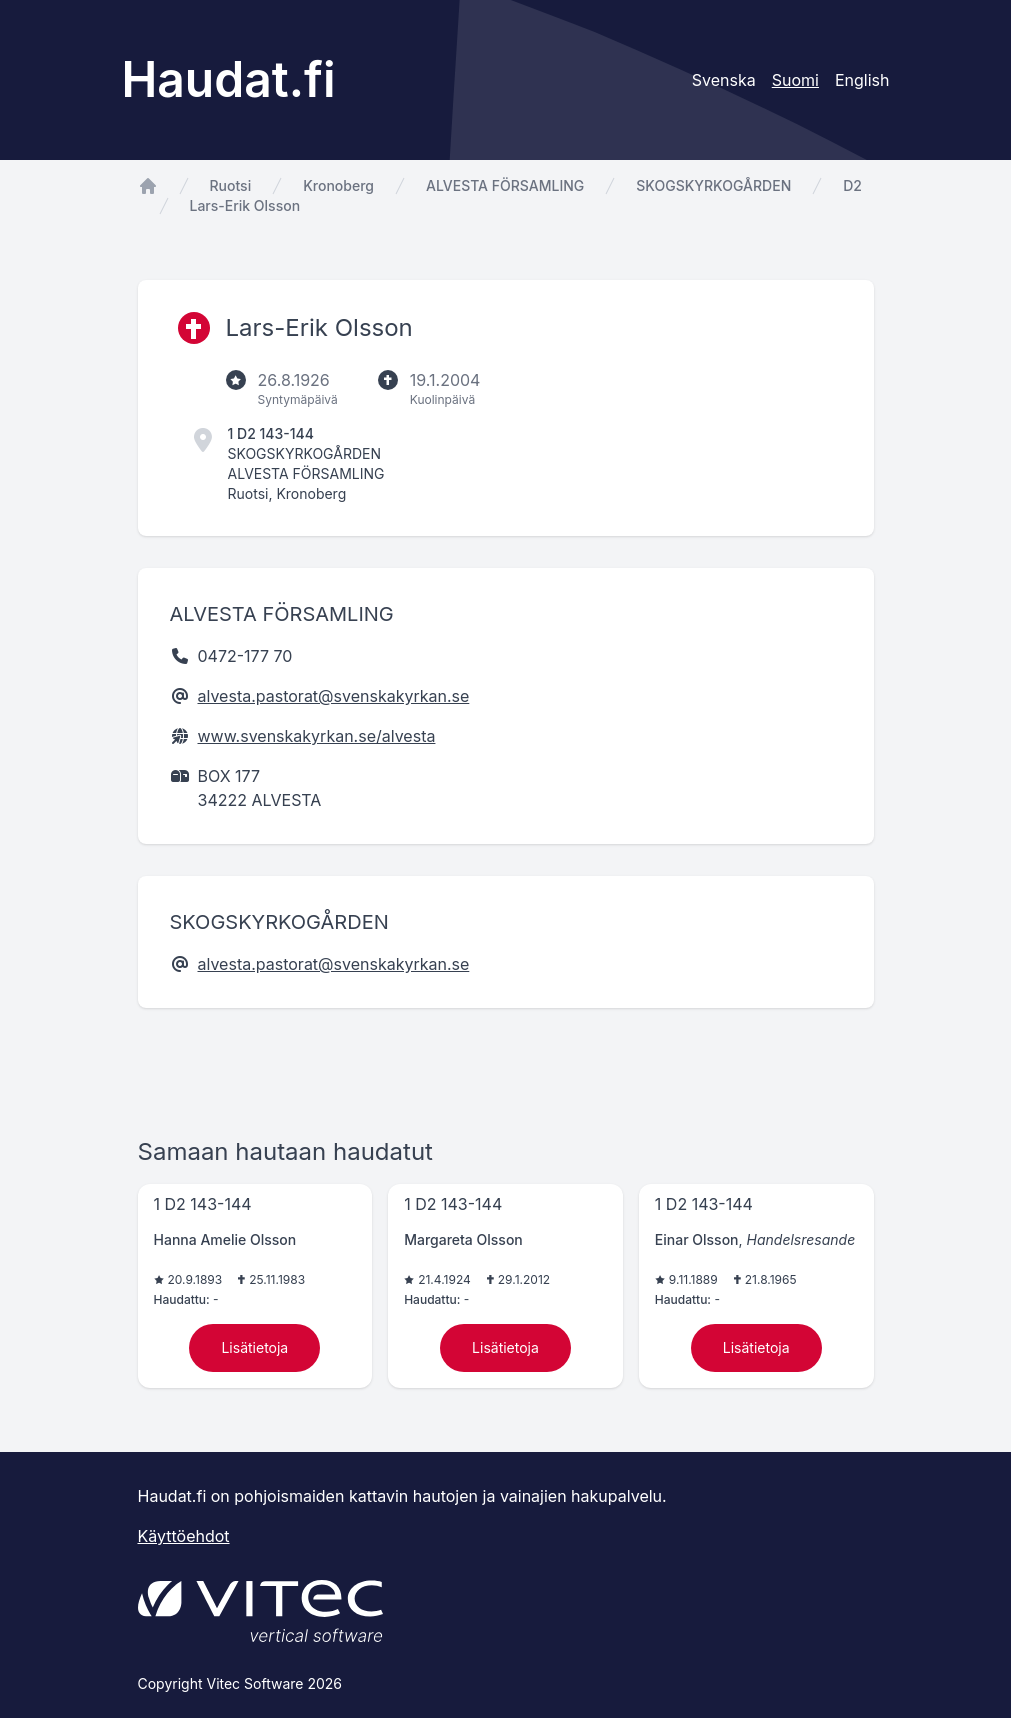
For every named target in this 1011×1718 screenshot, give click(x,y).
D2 (852, 185)
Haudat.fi (229, 79)
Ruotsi (231, 185)
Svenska (724, 80)
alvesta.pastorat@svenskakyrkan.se (334, 696)
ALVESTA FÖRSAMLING (505, 185)
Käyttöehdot (184, 1536)
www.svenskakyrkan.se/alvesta (317, 736)
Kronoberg (338, 185)
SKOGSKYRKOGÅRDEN (713, 185)
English (862, 80)
